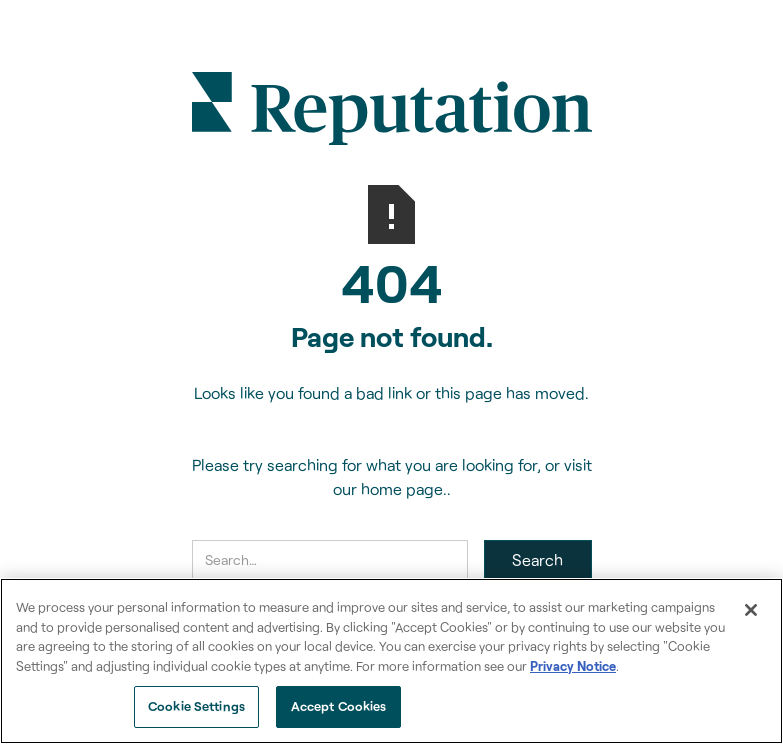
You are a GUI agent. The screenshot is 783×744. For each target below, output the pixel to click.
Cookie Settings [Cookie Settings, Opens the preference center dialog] (196, 706)
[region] (391, 661)
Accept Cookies (339, 706)
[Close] (751, 610)
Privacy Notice (573, 666)
